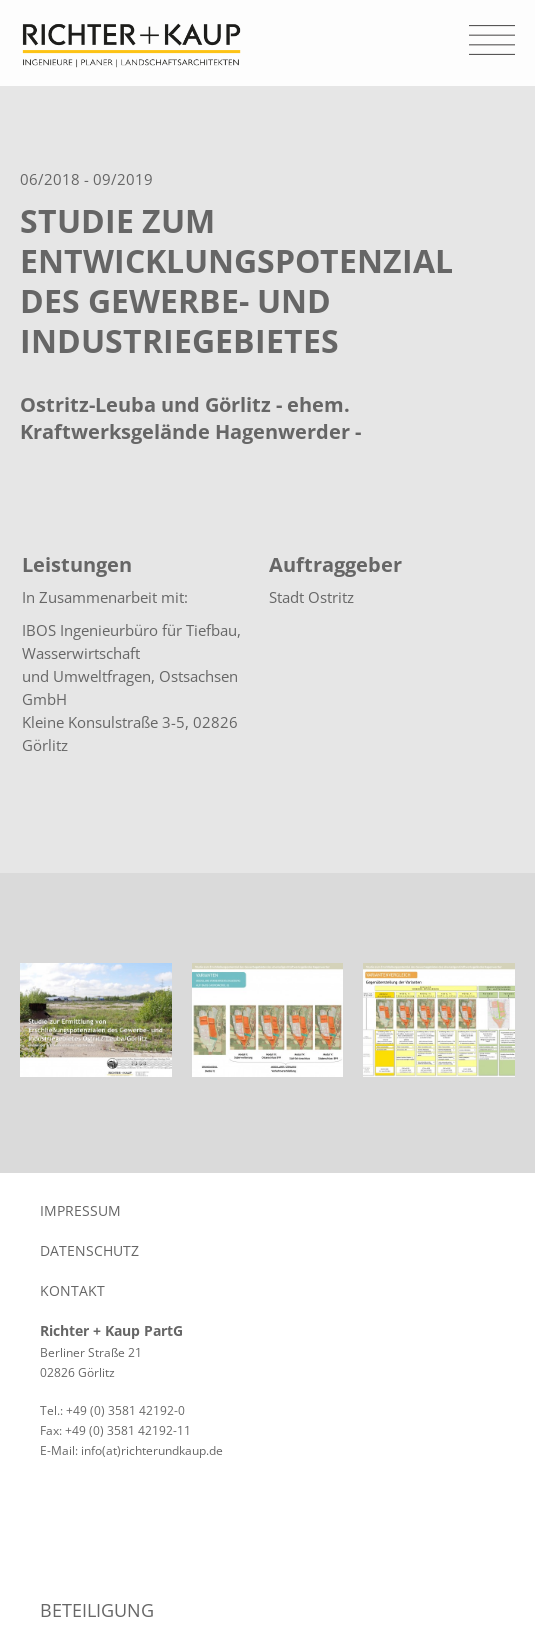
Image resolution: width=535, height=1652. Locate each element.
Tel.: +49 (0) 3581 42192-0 (112, 1410)
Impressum (80, 1210)
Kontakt (72, 1290)
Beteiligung (97, 1610)
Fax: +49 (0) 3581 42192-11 (115, 1430)
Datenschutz (89, 1250)
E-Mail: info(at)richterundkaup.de (131, 1450)
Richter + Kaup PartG (111, 1330)
